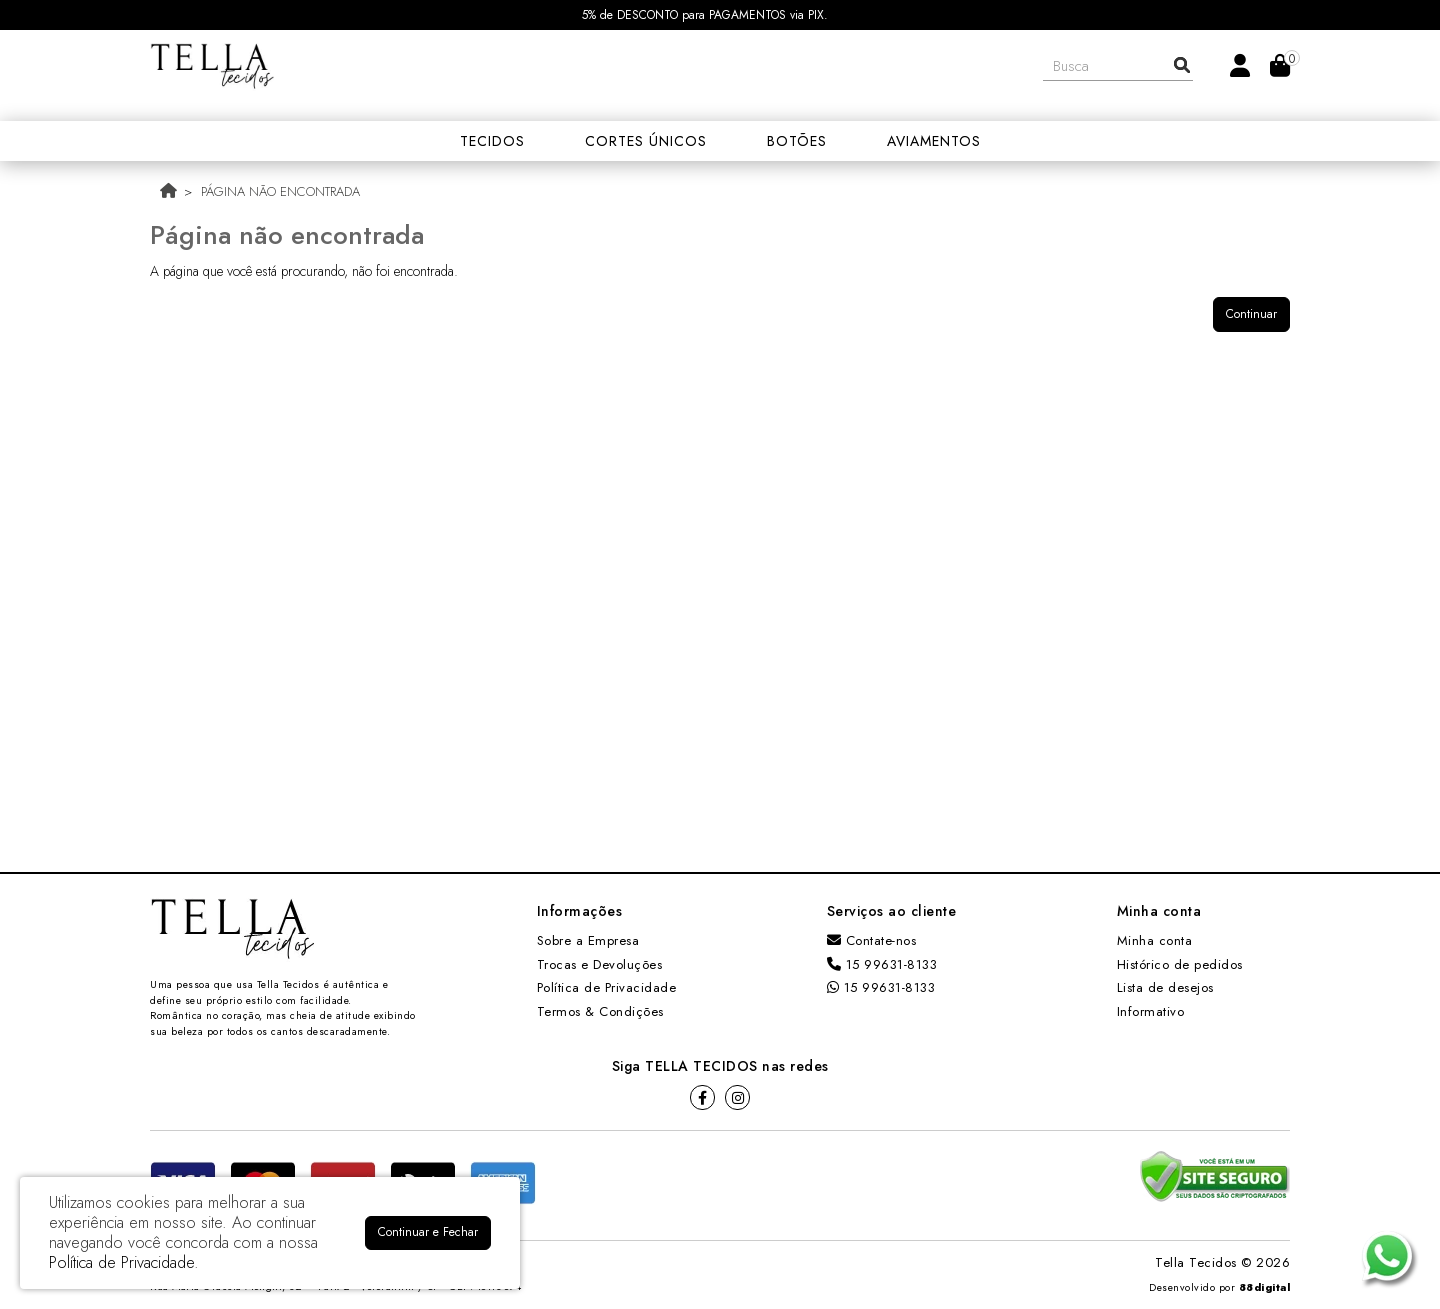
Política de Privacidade (607, 987)
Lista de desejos (1165, 987)
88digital (1265, 1287)
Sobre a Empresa (588, 940)
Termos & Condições (600, 1011)
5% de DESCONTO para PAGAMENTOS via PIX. (705, 15)
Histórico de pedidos (1180, 964)
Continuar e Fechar (428, 1232)
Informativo (1151, 1011)
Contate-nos (872, 940)
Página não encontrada (280, 191)
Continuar (1251, 314)
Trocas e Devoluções (600, 964)
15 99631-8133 (882, 964)
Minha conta (1155, 940)
